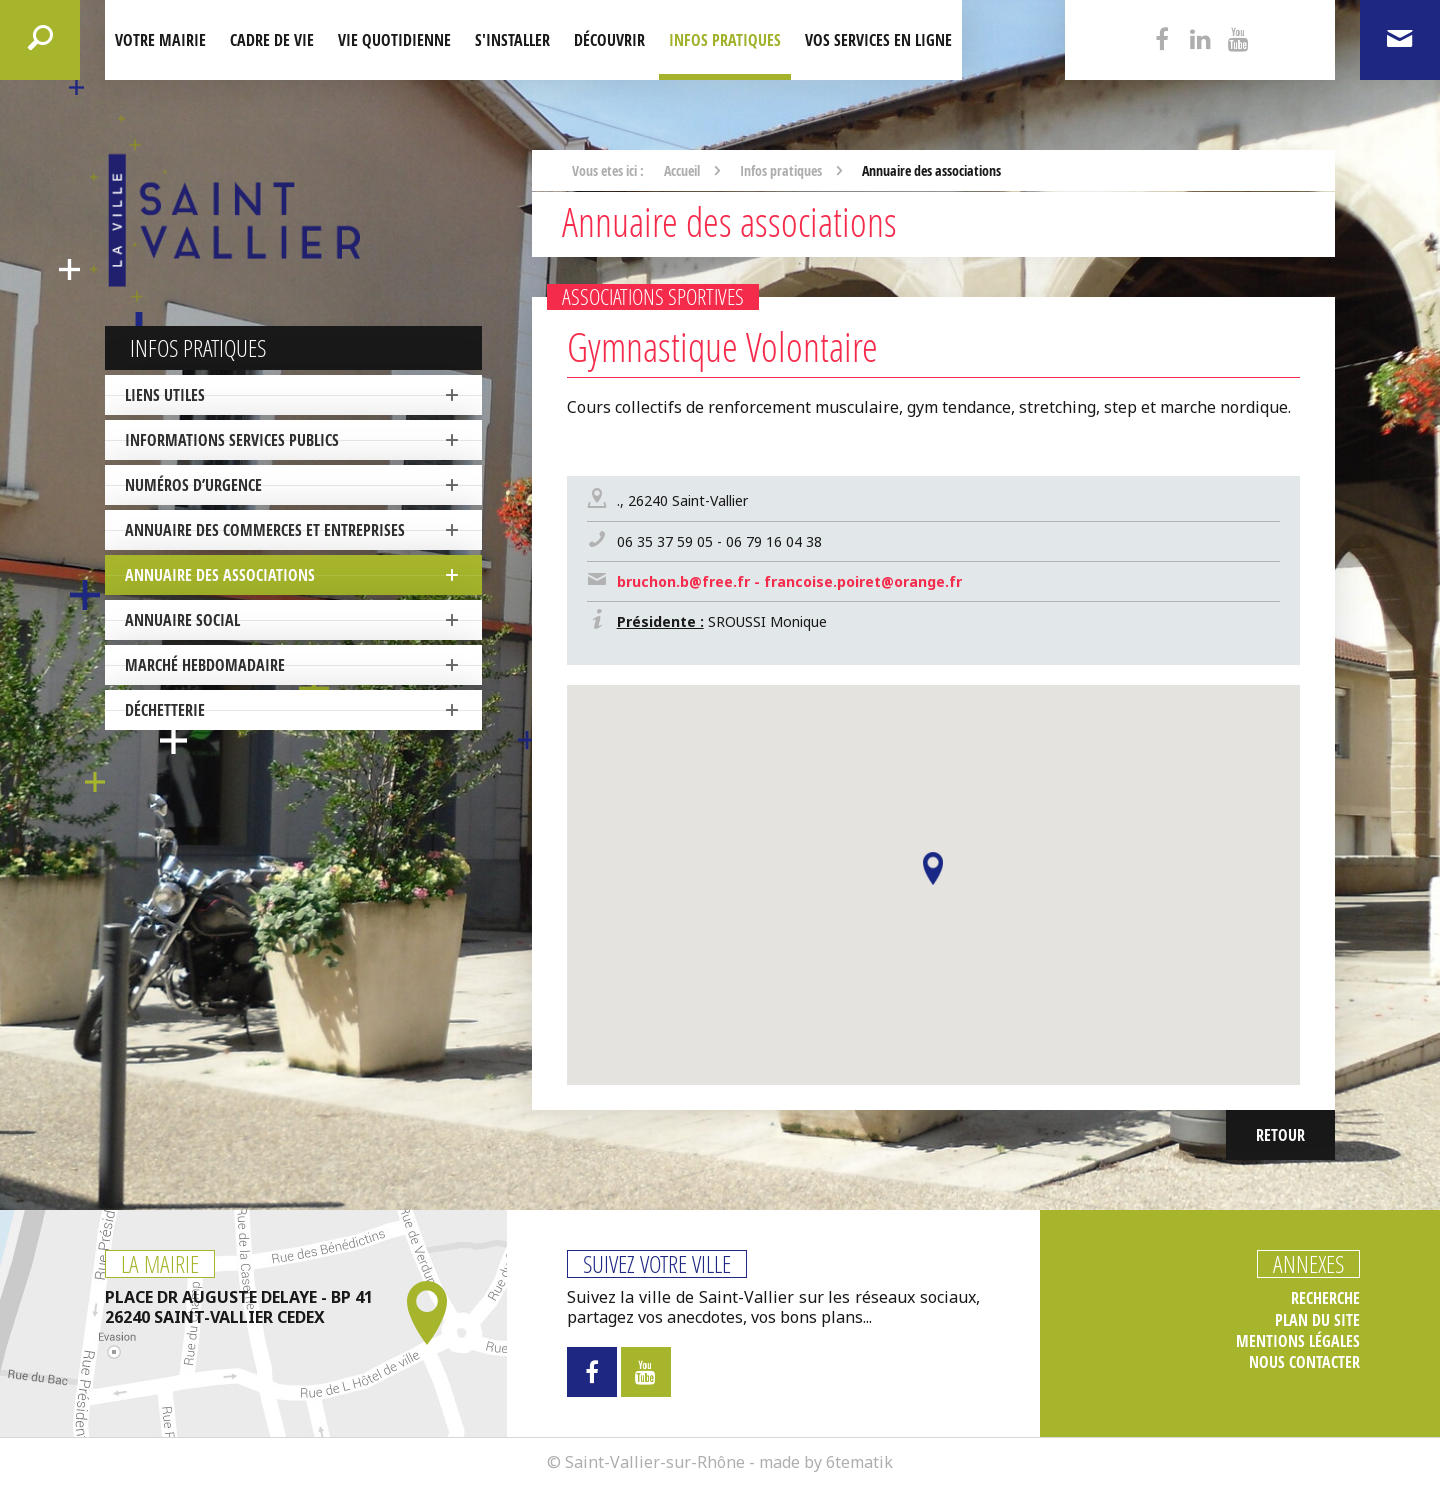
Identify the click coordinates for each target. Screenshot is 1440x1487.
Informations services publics (232, 440)
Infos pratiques (725, 40)
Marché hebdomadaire (205, 665)
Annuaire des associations (220, 575)
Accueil (682, 170)
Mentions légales (1298, 1341)
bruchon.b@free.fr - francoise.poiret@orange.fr (789, 581)
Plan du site (1317, 1320)
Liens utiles (165, 395)
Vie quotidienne (394, 40)
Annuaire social (182, 620)
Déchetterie (165, 710)
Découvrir (609, 40)
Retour (1280, 1135)
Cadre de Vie (272, 40)
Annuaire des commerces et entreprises (265, 530)
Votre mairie (160, 40)
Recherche (1325, 1298)
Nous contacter (1304, 1362)
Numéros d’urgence (193, 485)
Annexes (1308, 1264)
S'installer (512, 40)
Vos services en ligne (878, 40)
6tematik (859, 1462)
